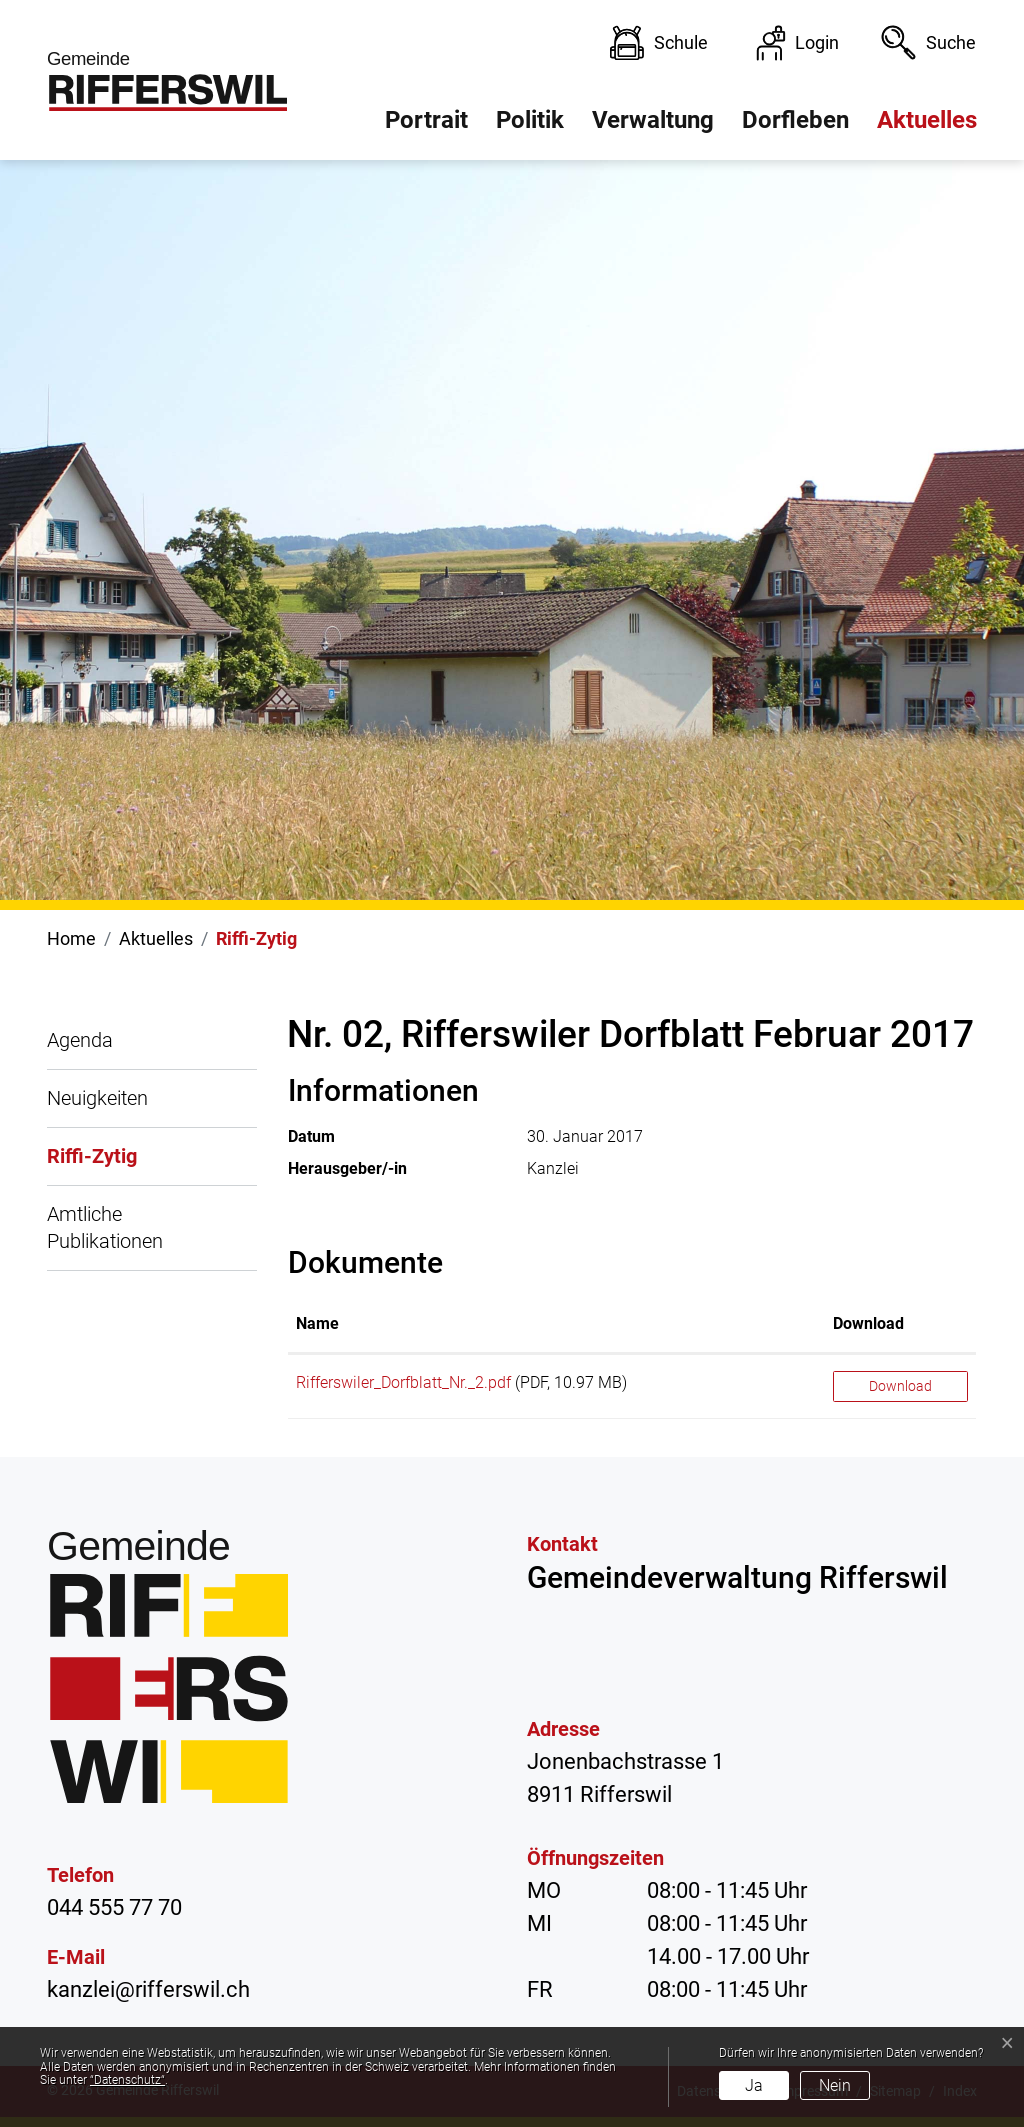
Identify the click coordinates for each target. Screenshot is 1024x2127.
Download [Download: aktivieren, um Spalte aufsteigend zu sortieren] (868, 1323)
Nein (835, 2085)
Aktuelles (927, 120)
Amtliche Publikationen (105, 1227)
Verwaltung (653, 120)
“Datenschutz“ (127, 2080)
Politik (530, 120)
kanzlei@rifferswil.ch (148, 1989)
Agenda (80, 1040)
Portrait (426, 120)
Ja (754, 2085)
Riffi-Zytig (92, 1165)
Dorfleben (795, 120)
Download (900, 1386)
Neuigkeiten (97, 1098)
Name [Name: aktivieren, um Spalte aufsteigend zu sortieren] (317, 1323)
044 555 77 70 (114, 1907)
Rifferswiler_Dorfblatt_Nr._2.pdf (403, 1382)
